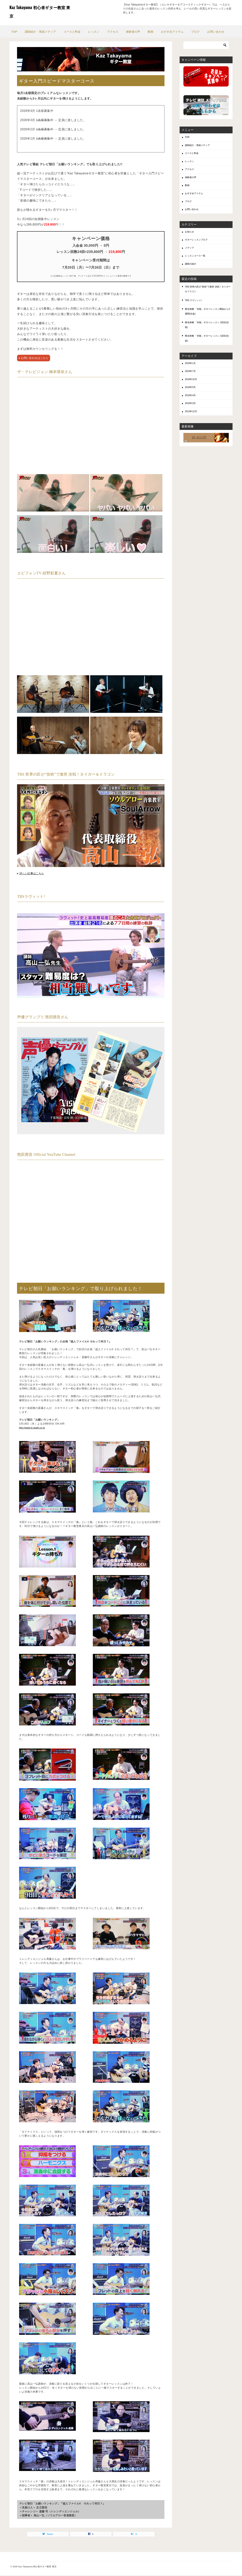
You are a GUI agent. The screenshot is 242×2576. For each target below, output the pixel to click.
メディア (190, 256)
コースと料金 (72, 31)
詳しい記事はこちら (33, 873)
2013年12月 (192, 426)
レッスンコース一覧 (197, 265)
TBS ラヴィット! (195, 310)
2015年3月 (191, 417)
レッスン (93, 31)
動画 (150, 31)
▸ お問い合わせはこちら (35, 357)
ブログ (195, 31)
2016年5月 (191, 400)
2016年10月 (192, 391)
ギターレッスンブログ (198, 247)
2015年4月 (191, 409)
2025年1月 (191, 374)
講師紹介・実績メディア (40, 31)
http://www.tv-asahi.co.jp (34, 1427)
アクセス (112, 31)
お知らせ (190, 239)
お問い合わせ (215, 31)
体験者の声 (133, 31)
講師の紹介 (191, 274)
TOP (14, 31)
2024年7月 (191, 382)
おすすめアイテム (172, 31)
